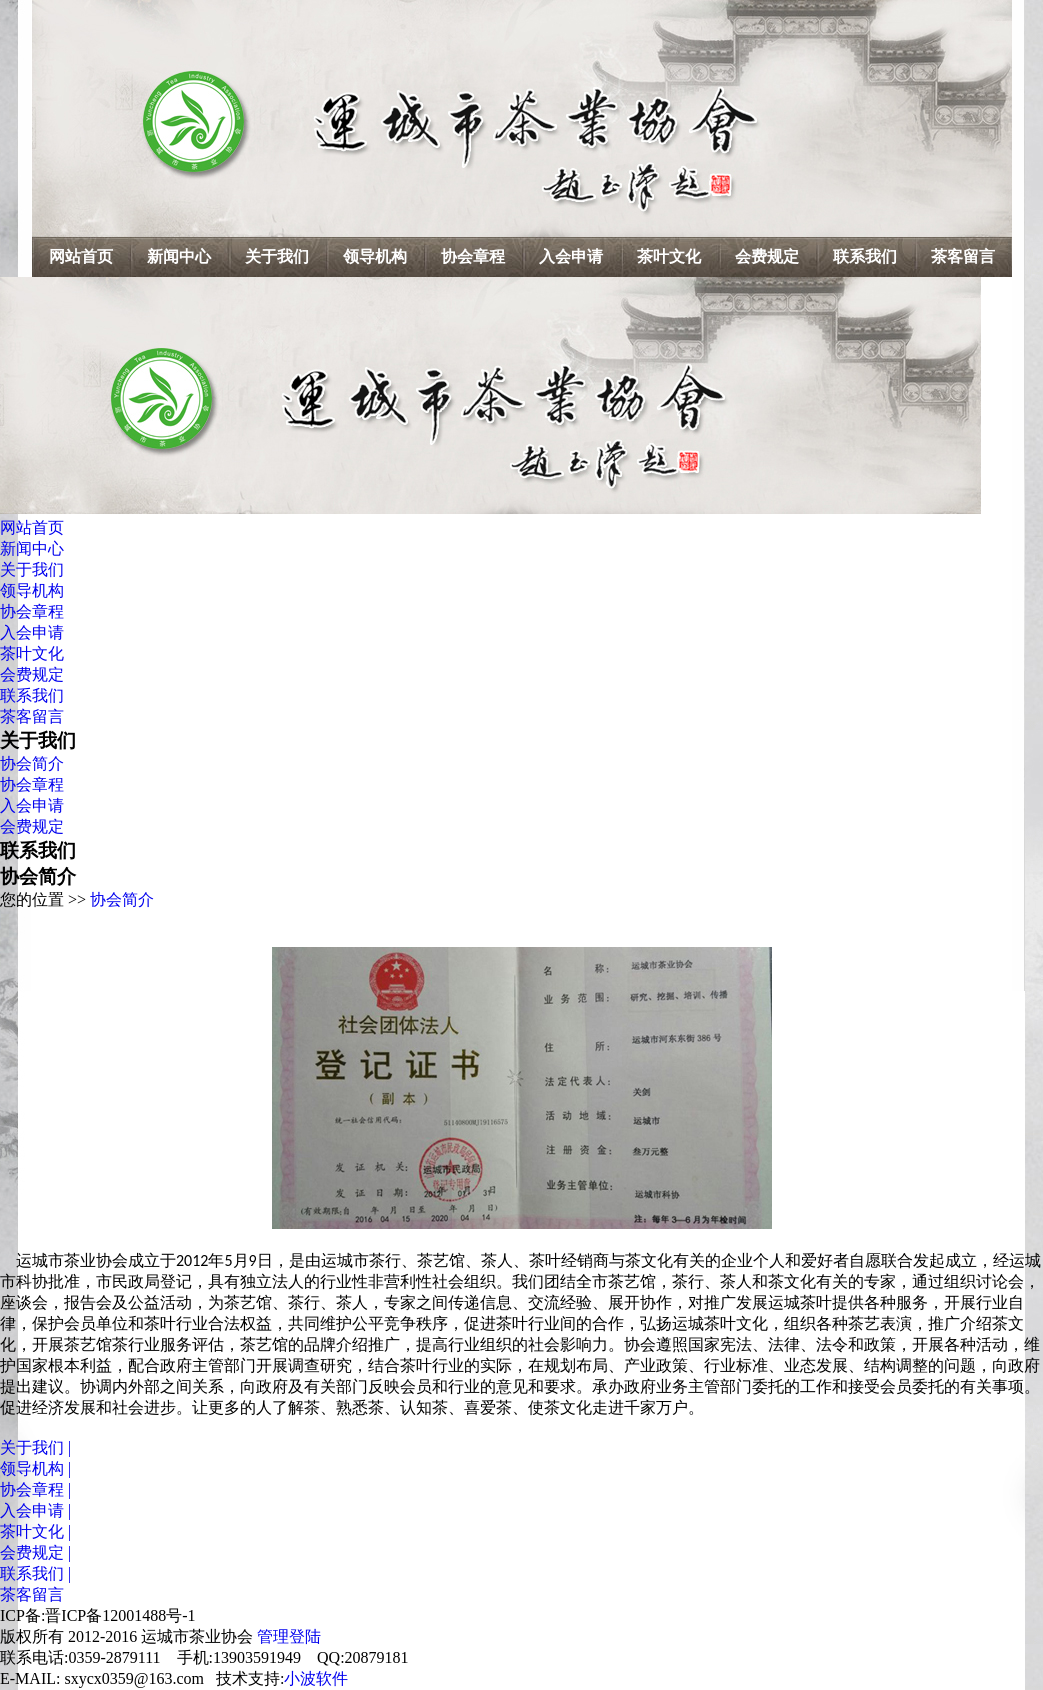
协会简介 (32, 763)
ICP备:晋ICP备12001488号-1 (98, 1615)
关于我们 (277, 256)
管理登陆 (289, 1636)
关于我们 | (35, 1447)
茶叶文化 (669, 256)
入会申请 (571, 256)
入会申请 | (35, 1510)
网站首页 (81, 256)
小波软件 (316, 1678)
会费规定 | (35, 1552)
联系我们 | (35, 1573)
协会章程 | (35, 1489)
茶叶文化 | (35, 1531)
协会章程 (473, 256)
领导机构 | (35, 1468)
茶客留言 (963, 256)
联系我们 (865, 256)
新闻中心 (179, 256)
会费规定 (767, 256)
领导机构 (375, 256)
